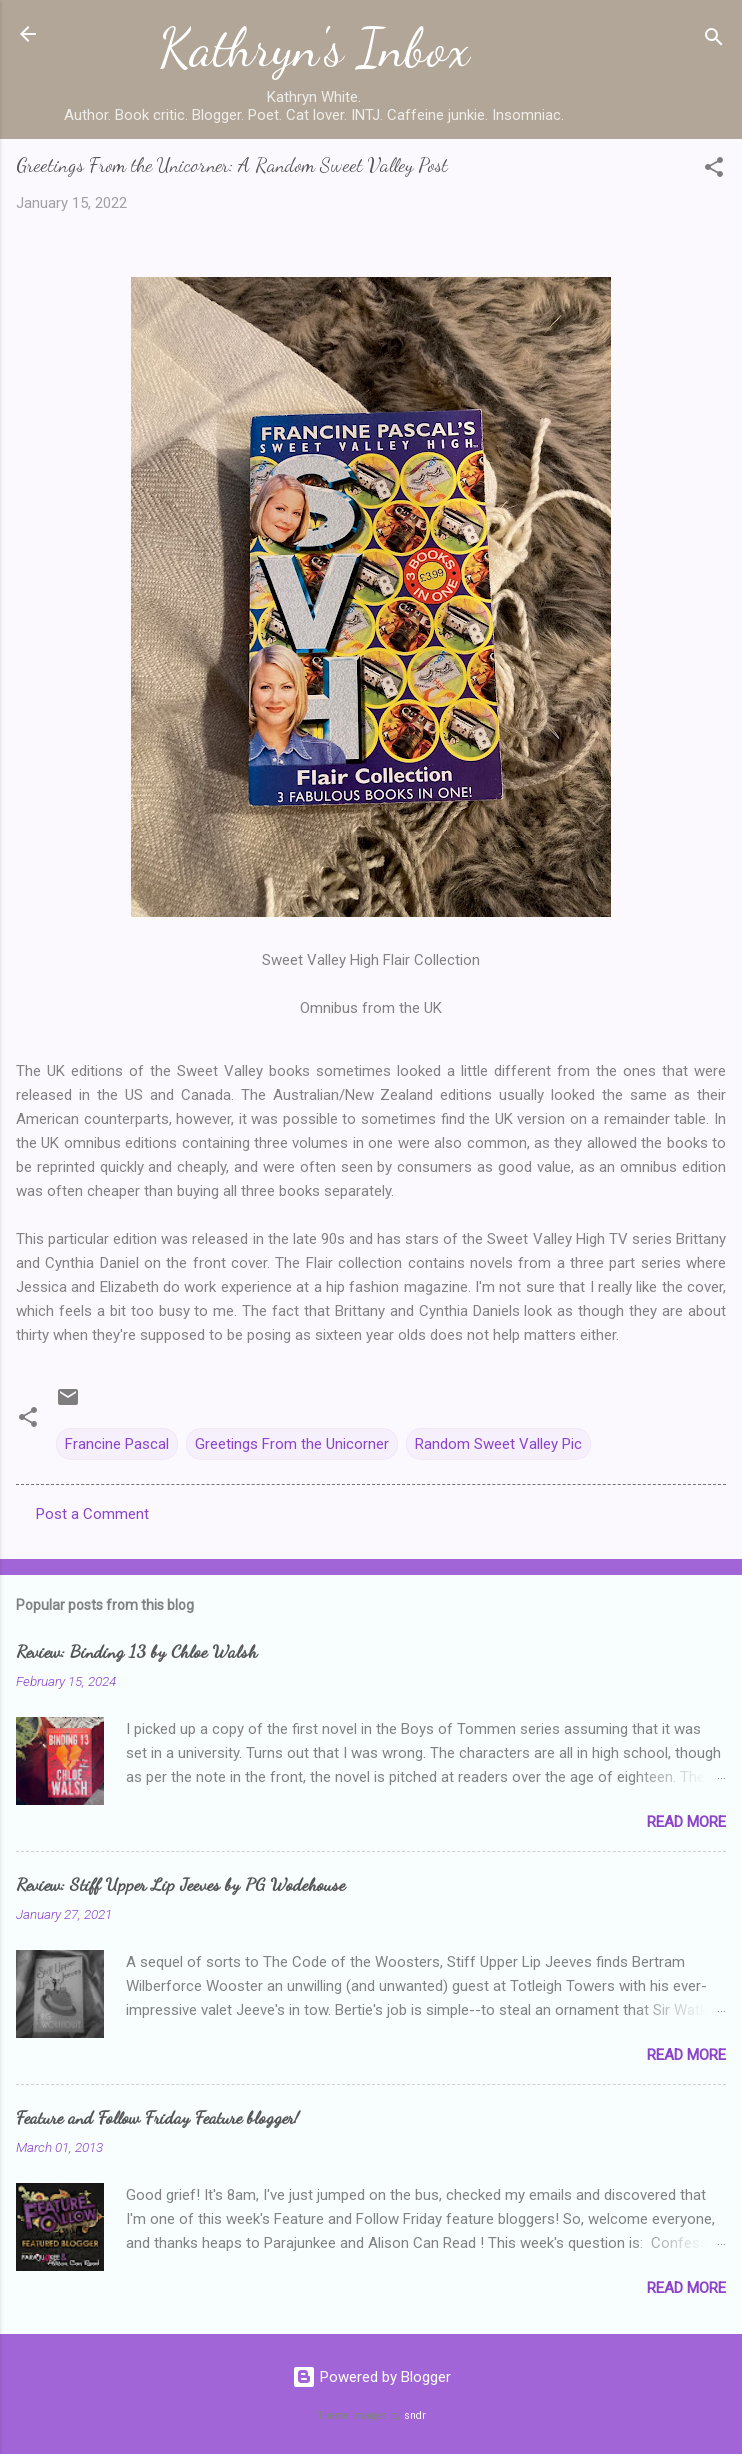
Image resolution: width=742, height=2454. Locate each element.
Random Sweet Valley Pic (498, 1444)
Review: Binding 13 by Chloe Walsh (136, 1651)
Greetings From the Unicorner (292, 1444)
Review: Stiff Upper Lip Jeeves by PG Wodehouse (180, 1884)
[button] (714, 170)
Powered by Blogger (371, 2377)
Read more (686, 1822)
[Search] (714, 40)
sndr (415, 2415)
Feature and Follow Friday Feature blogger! (157, 2117)
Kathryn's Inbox (314, 48)
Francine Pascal (117, 1444)
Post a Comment (92, 1514)
